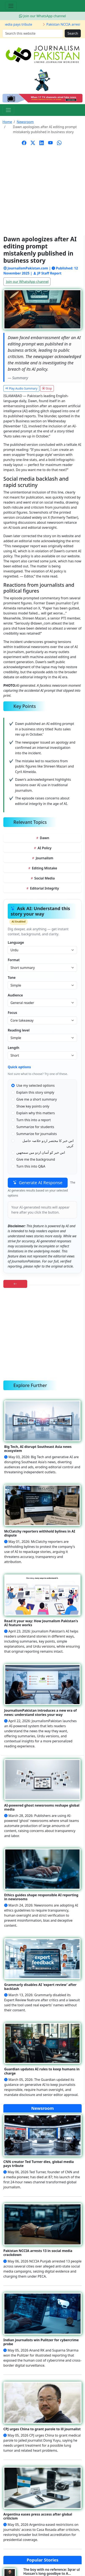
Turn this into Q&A (30, 1166)
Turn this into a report (33, 1120)
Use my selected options (35, 1085)
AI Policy (42, 848)
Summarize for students (35, 1127)
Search (72, 33)
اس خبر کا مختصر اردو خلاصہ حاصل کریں (47, 1143)
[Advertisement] (42, 191)
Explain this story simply (35, 1092)
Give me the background (35, 1159)
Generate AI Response (37, 1182)
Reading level (19, 1030)
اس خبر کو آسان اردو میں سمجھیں (40, 1152)
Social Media (42, 878)
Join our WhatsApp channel (42, 16)
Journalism (42, 858)
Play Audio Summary (21, 388)
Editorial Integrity (42, 888)
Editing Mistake (42, 868)
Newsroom (25, 121)
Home (7, 121)
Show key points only (32, 1106)
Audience (15, 995)
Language (16, 942)
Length (13, 1047)
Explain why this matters (35, 1113)
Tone (11, 977)
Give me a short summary (36, 1099)
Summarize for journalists (36, 1133)
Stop (47, 388)
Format (14, 960)
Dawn (42, 838)
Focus (12, 1012)
